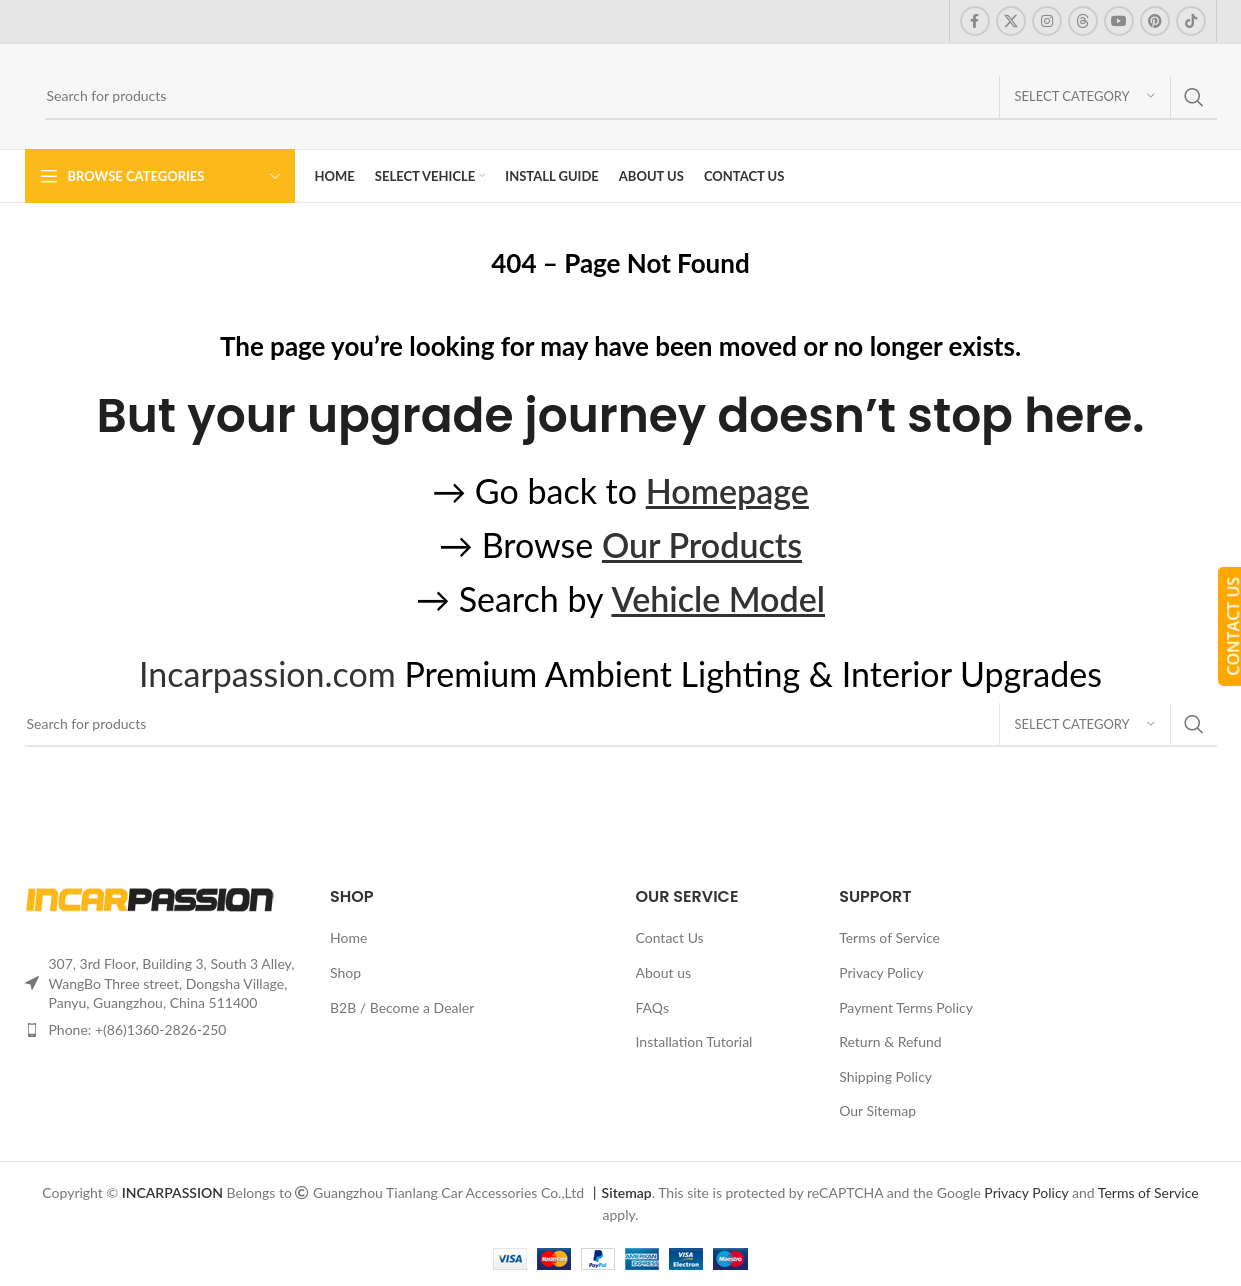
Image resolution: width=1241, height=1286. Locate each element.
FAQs (652, 1007)
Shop (345, 972)
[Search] (631, 97)
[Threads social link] (1083, 21)
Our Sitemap (877, 1110)
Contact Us (670, 937)
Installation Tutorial (694, 1041)
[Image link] (150, 898)
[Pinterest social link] (1155, 21)
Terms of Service (889, 937)
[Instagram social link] (1047, 21)
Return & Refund (890, 1041)
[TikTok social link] (1191, 21)
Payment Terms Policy (906, 1007)
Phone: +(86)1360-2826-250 (138, 1029)
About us (664, 972)
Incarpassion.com (267, 673)
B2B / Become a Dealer (402, 1007)
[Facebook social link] (975, 21)
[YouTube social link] (1119, 21)
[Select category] (1085, 97)
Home (348, 937)
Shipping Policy (885, 1076)
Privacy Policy (881, 972)
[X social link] (1011, 21)
